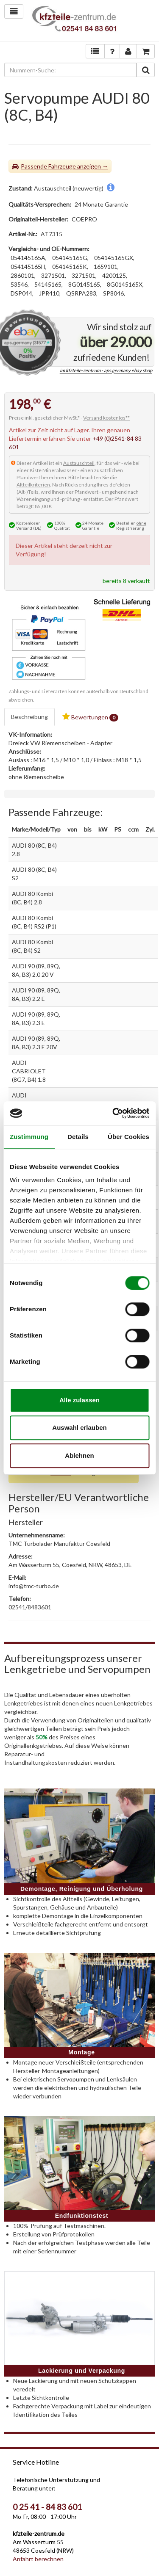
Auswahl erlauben (79, 1427)
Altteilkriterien (33, 484)
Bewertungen (90, 717)
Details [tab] (78, 1136)
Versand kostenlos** (106, 418)
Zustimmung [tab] (29, 1136)
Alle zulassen (79, 1400)
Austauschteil (79, 463)
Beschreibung (29, 716)
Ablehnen (79, 1455)
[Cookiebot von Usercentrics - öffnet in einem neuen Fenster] (113, 1113)
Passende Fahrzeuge (48, 166)
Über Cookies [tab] (128, 1136)
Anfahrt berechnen (38, 2558)
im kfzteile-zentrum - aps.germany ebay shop (106, 370)
